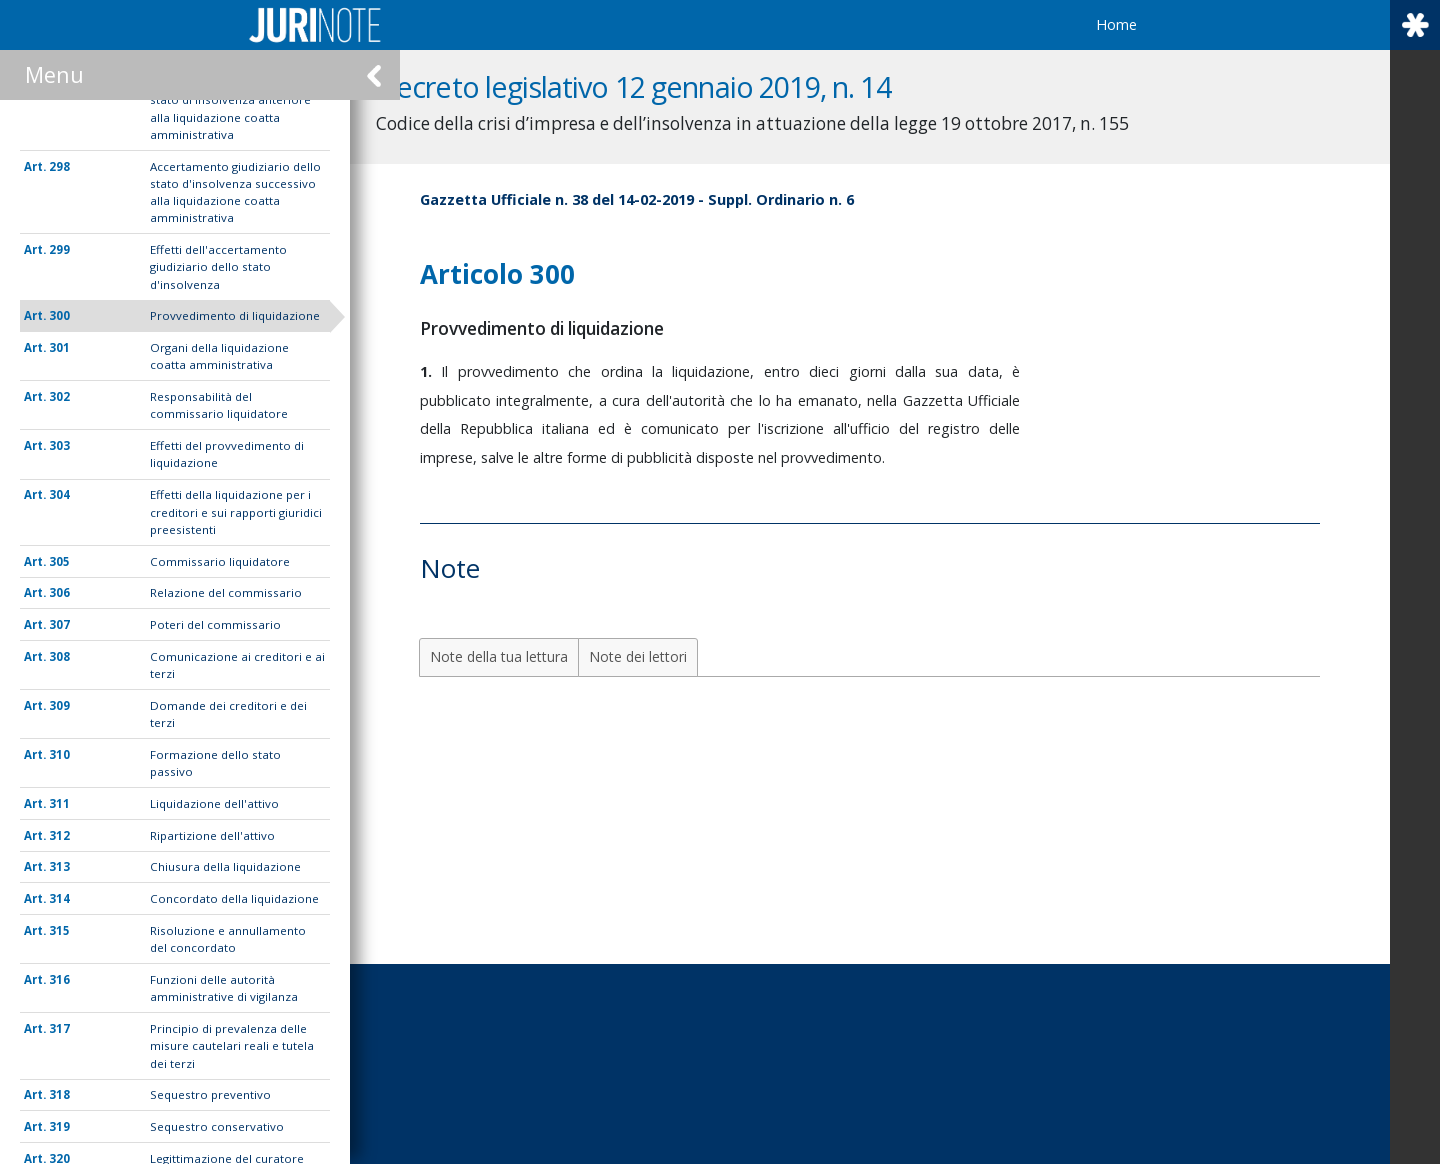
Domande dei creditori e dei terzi (228, 714)
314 (59, 898)
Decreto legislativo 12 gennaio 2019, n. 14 (682, 86)
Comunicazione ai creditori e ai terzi (237, 665)
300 (59, 315)
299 (59, 249)
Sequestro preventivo (210, 1094)
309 (59, 705)
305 (59, 561)
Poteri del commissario (215, 624)
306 (59, 592)
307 (59, 624)
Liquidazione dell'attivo (214, 803)
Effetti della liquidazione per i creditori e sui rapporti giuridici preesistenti (236, 512)
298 (59, 166)
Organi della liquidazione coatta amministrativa (219, 356)
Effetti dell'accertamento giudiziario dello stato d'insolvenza (218, 267)
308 (59, 656)
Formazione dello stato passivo (215, 763)
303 (59, 445)
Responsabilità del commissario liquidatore (219, 405)
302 (59, 396)
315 (59, 930)
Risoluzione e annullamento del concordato (228, 939)
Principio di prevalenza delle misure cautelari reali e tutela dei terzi (232, 1046)
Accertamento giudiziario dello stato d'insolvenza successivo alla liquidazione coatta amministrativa (235, 192)
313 (59, 866)
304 (59, 494)
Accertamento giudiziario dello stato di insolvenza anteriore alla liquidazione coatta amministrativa (235, 108)
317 (59, 1028)
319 (59, 1126)
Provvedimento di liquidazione (235, 315)
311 (59, 803)
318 (59, 1094)
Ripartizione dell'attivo (212, 835)
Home (1116, 24)
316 (59, 979)
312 (59, 835)
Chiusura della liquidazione (225, 866)
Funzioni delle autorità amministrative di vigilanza (224, 988)
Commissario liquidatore (220, 561)
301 (59, 347)
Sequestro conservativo (217, 1126)
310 (59, 754)
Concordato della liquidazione (234, 898)
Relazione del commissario (226, 592)
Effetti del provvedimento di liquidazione (227, 454)
